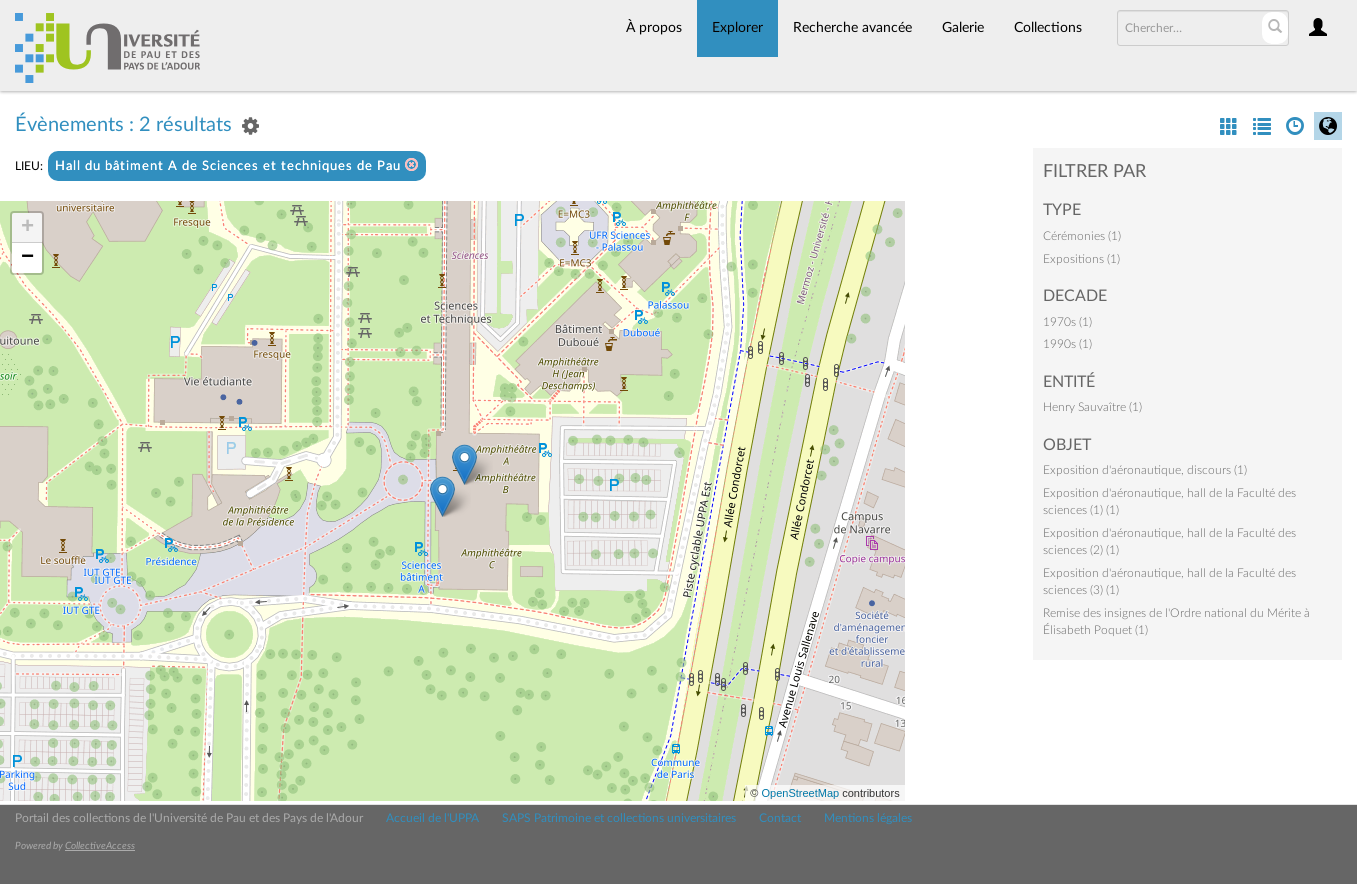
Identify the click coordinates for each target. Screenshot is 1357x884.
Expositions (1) (1081, 259)
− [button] (27, 258)
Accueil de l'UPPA (432, 818)
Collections (1048, 28)
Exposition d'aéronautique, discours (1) (1145, 470)
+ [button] (27, 228)
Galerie (963, 28)
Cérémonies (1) (1082, 236)
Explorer (737, 28)
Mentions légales (868, 818)
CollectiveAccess (100, 846)
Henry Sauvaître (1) (1092, 407)
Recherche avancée (852, 28)
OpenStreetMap (800, 793)
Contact (780, 818)
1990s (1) (1067, 344)
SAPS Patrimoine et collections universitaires (619, 818)
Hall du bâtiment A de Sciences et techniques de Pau (237, 165)
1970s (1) (1067, 322)
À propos (654, 28)
